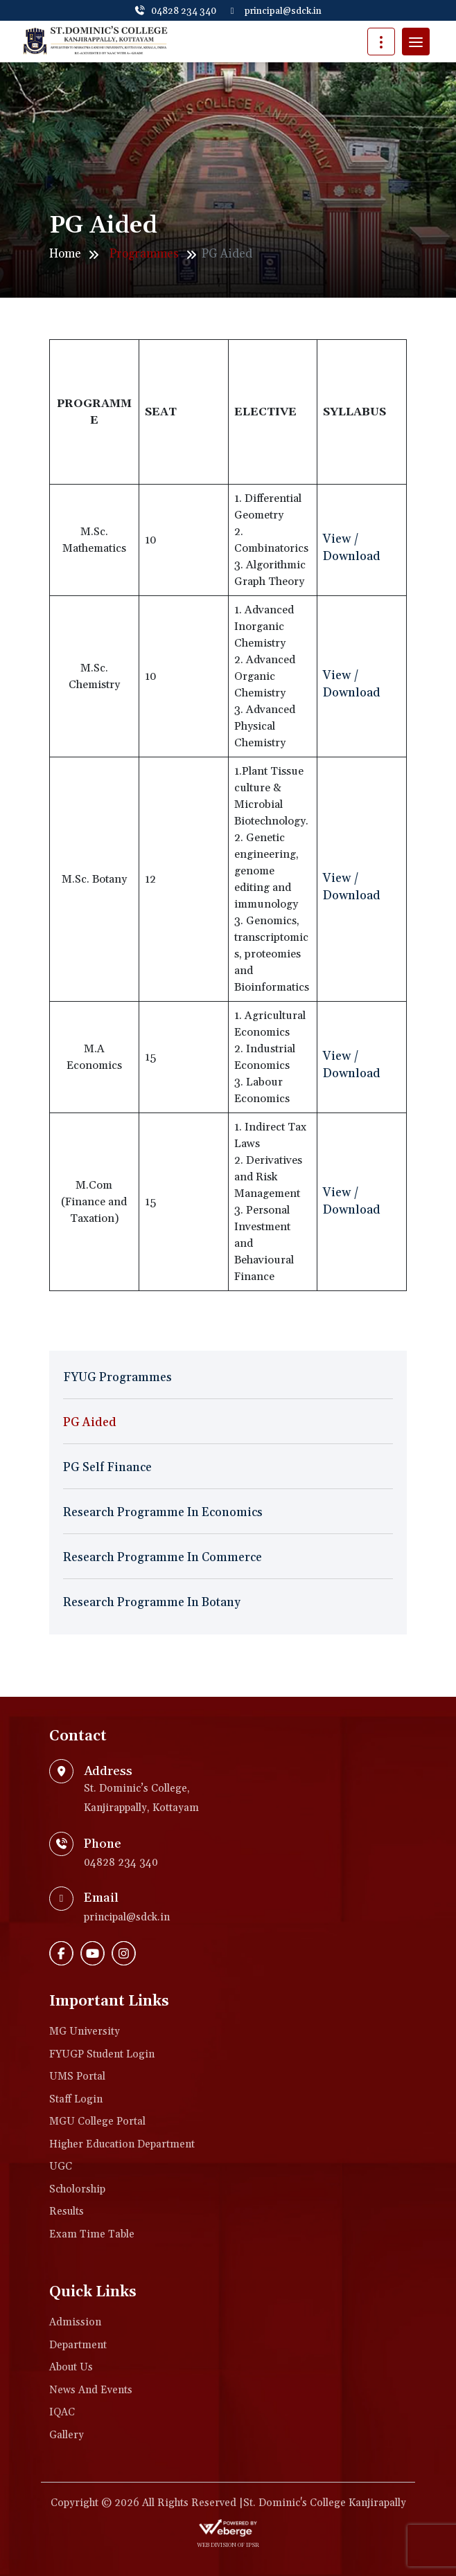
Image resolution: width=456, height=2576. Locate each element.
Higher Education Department (122, 2144)
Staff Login (76, 2099)
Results (66, 2211)
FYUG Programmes (117, 1377)
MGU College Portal (97, 2121)
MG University (84, 2031)
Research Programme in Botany (151, 1602)
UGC (60, 2166)
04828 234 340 (175, 11)
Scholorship (77, 2189)
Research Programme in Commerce (162, 1557)
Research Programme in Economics (163, 1512)
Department (78, 2345)
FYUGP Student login (102, 2054)
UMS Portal (77, 2076)
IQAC (62, 2412)
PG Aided (89, 1422)
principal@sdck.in (276, 11)
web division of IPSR (228, 2545)
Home (65, 254)
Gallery (66, 2435)
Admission (75, 2322)
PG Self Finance (107, 1467)
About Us (71, 2367)
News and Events (90, 2390)
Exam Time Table (91, 2234)
